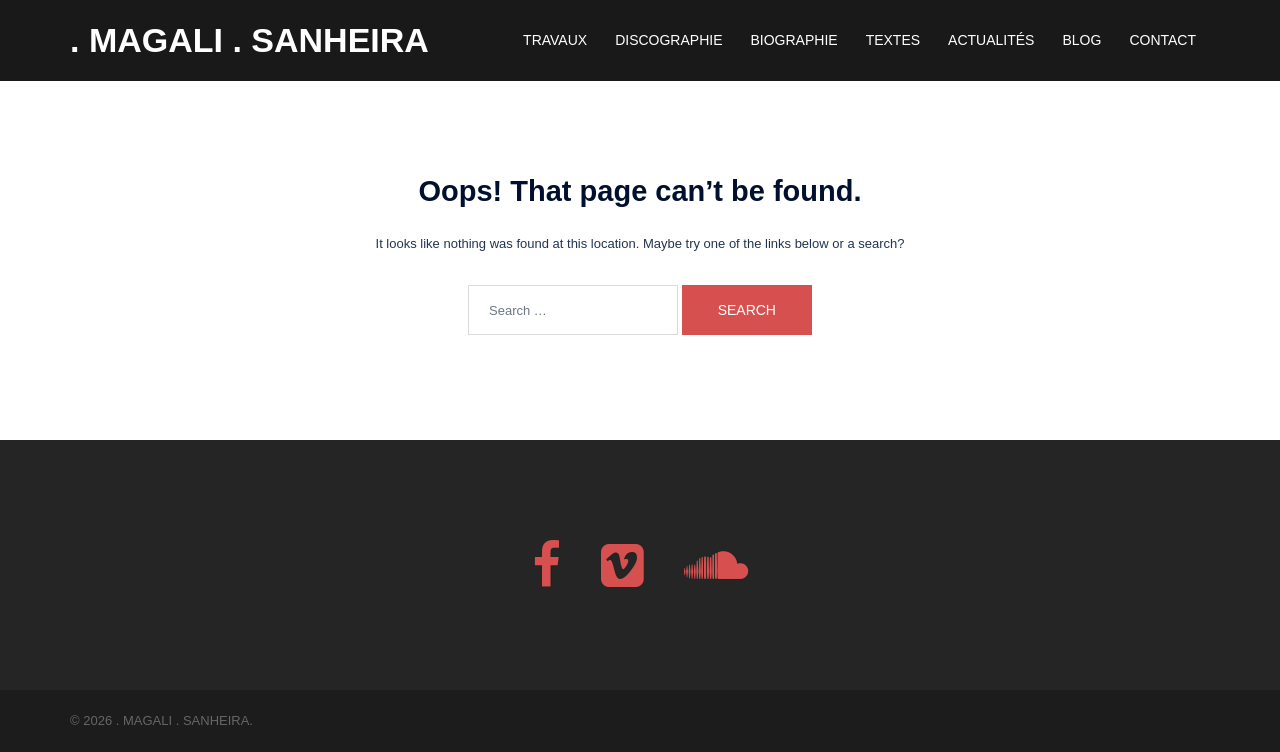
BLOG (1081, 40)
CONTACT (1162, 40)
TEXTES (893, 40)
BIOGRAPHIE (794, 40)
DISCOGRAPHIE (668, 40)
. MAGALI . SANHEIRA (249, 40)
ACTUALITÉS (991, 40)
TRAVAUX (555, 40)
